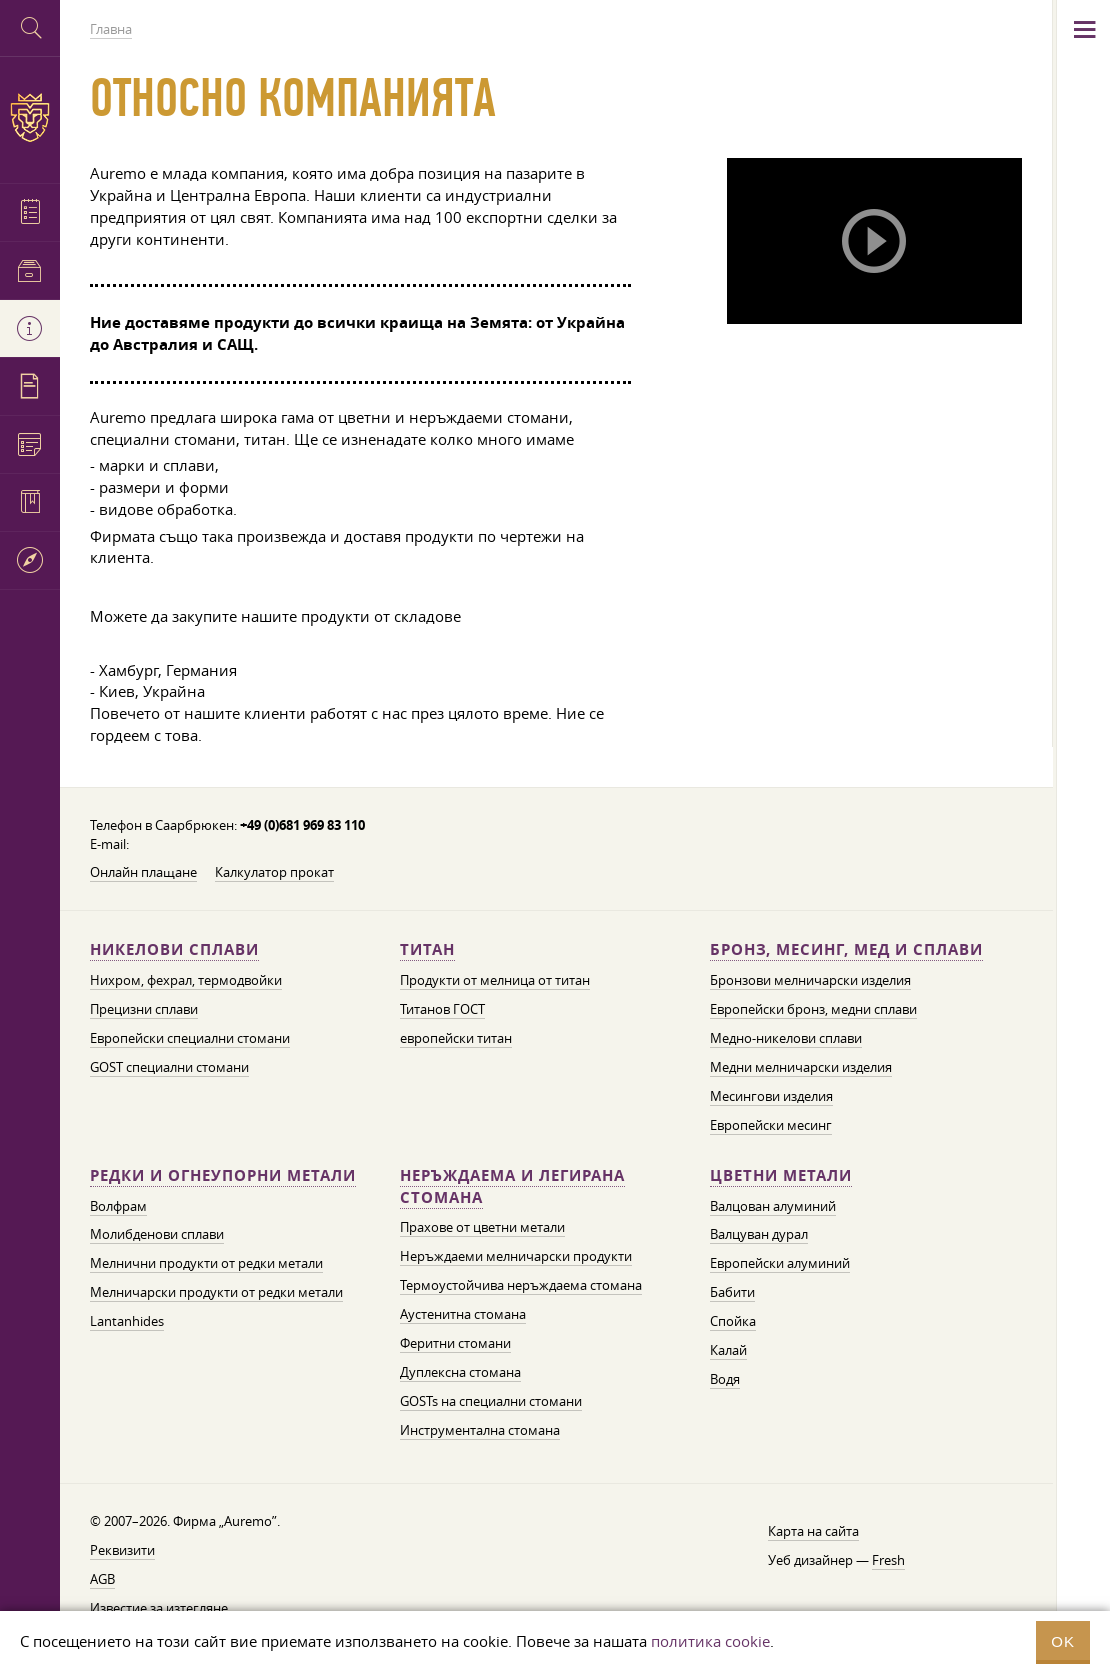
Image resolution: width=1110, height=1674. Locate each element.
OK (1063, 1641)
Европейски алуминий (780, 1263)
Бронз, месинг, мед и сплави (846, 949)
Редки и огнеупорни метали (223, 1175)
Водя (725, 1379)
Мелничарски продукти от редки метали (216, 1292)
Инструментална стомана (480, 1430)
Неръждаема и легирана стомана (512, 1186)
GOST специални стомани (169, 1067)
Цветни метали (781, 1175)
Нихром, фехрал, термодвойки (186, 980)
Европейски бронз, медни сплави (813, 1009)
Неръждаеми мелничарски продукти (516, 1256)
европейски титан (456, 1038)
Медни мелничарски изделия (801, 1067)
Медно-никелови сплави (786, 1038)
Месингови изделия (771, 1096)
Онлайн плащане (143, 872)
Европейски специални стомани (190, 1038)
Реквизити (122, 1550)
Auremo (30, 117)
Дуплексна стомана (460, 1372)
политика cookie (710, 1641)
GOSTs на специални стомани (491, 1401)
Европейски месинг (771, 1125)
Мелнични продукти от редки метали (206, 1263)
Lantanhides (127, 1321)
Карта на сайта (813, 1531)
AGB (102, 1579)
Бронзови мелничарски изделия (810, 980)
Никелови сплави (174, 949)
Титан (427, 949)
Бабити (732, 1292)
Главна (111, 29)
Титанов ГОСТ (442, 1009)
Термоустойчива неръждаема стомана (521, 1285)
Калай (728, 1350)
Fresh (888, 1560)
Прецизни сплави (144, 1009)
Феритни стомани (455, 1343)
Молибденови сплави (157, 1234)
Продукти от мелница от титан (495, 980)
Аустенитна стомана (463, 1314)
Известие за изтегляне (159, 1608)
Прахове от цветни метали (482, 1227)
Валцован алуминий (773, 1206)
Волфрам (118, 1206)
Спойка (733, 1321)
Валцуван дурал (759, 1234)
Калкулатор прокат (274, 872)
